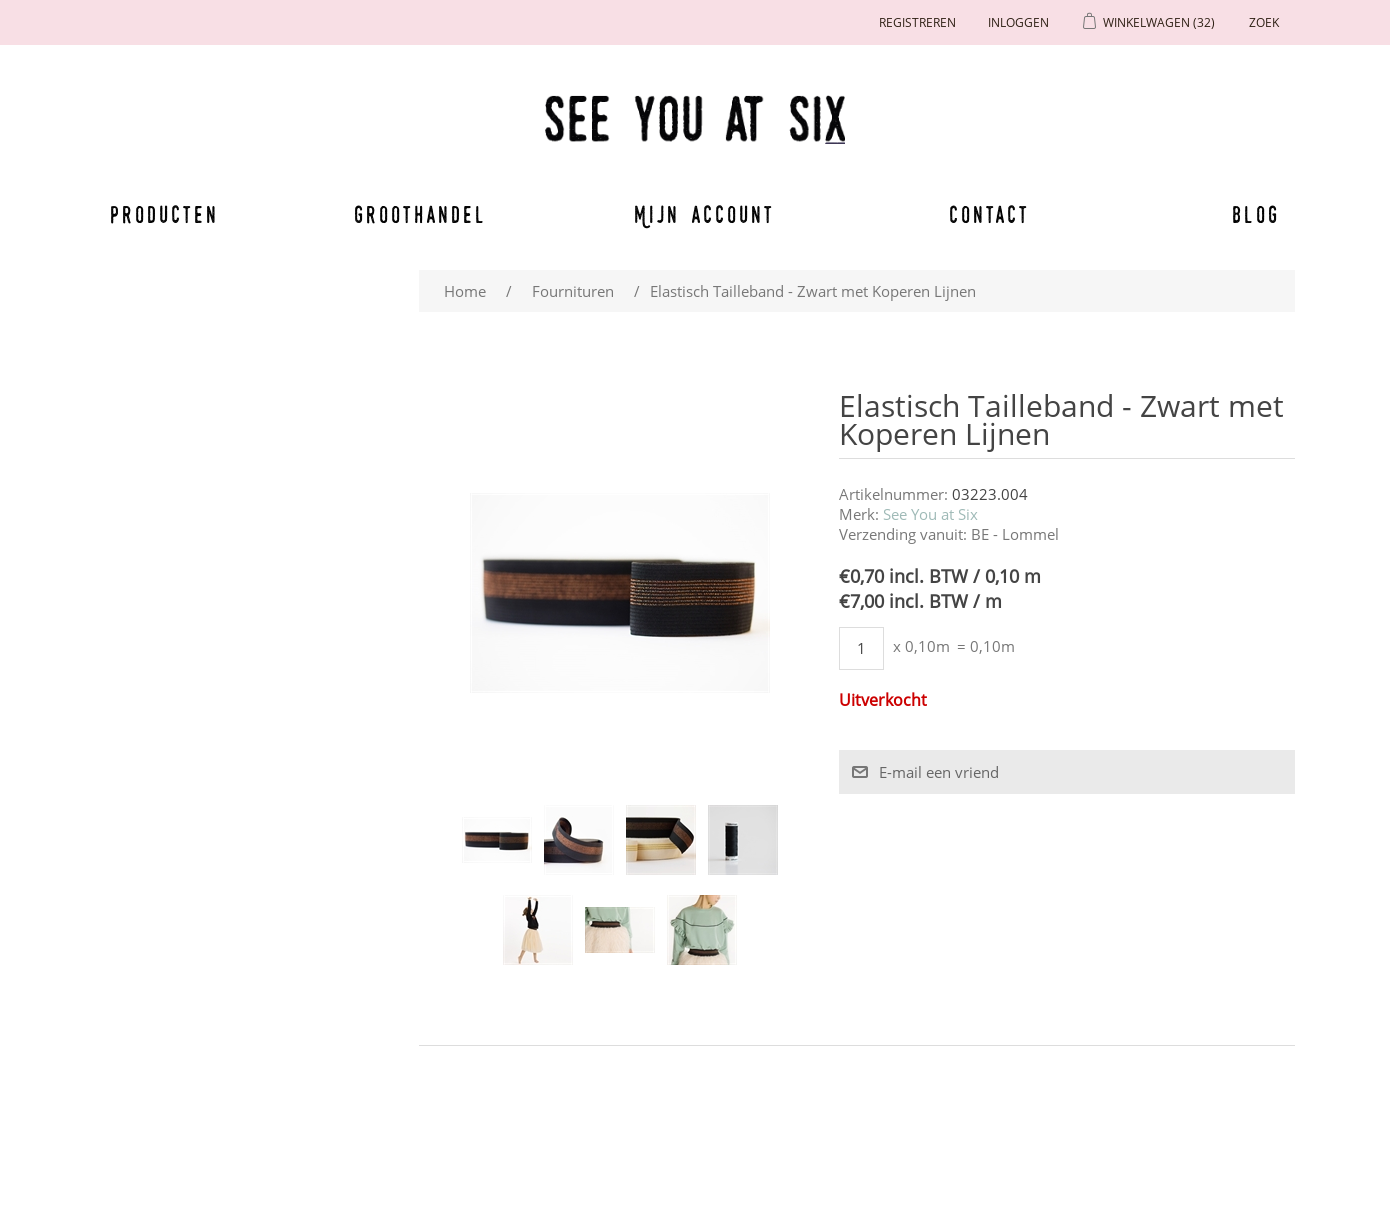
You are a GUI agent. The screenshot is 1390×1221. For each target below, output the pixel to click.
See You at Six (930, 514)
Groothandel (420, 214)
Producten (161, 214)
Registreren (917, 22)
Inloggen (1018, 22)
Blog (1256, 214)
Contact (990, 214)
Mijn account (705, 214)
